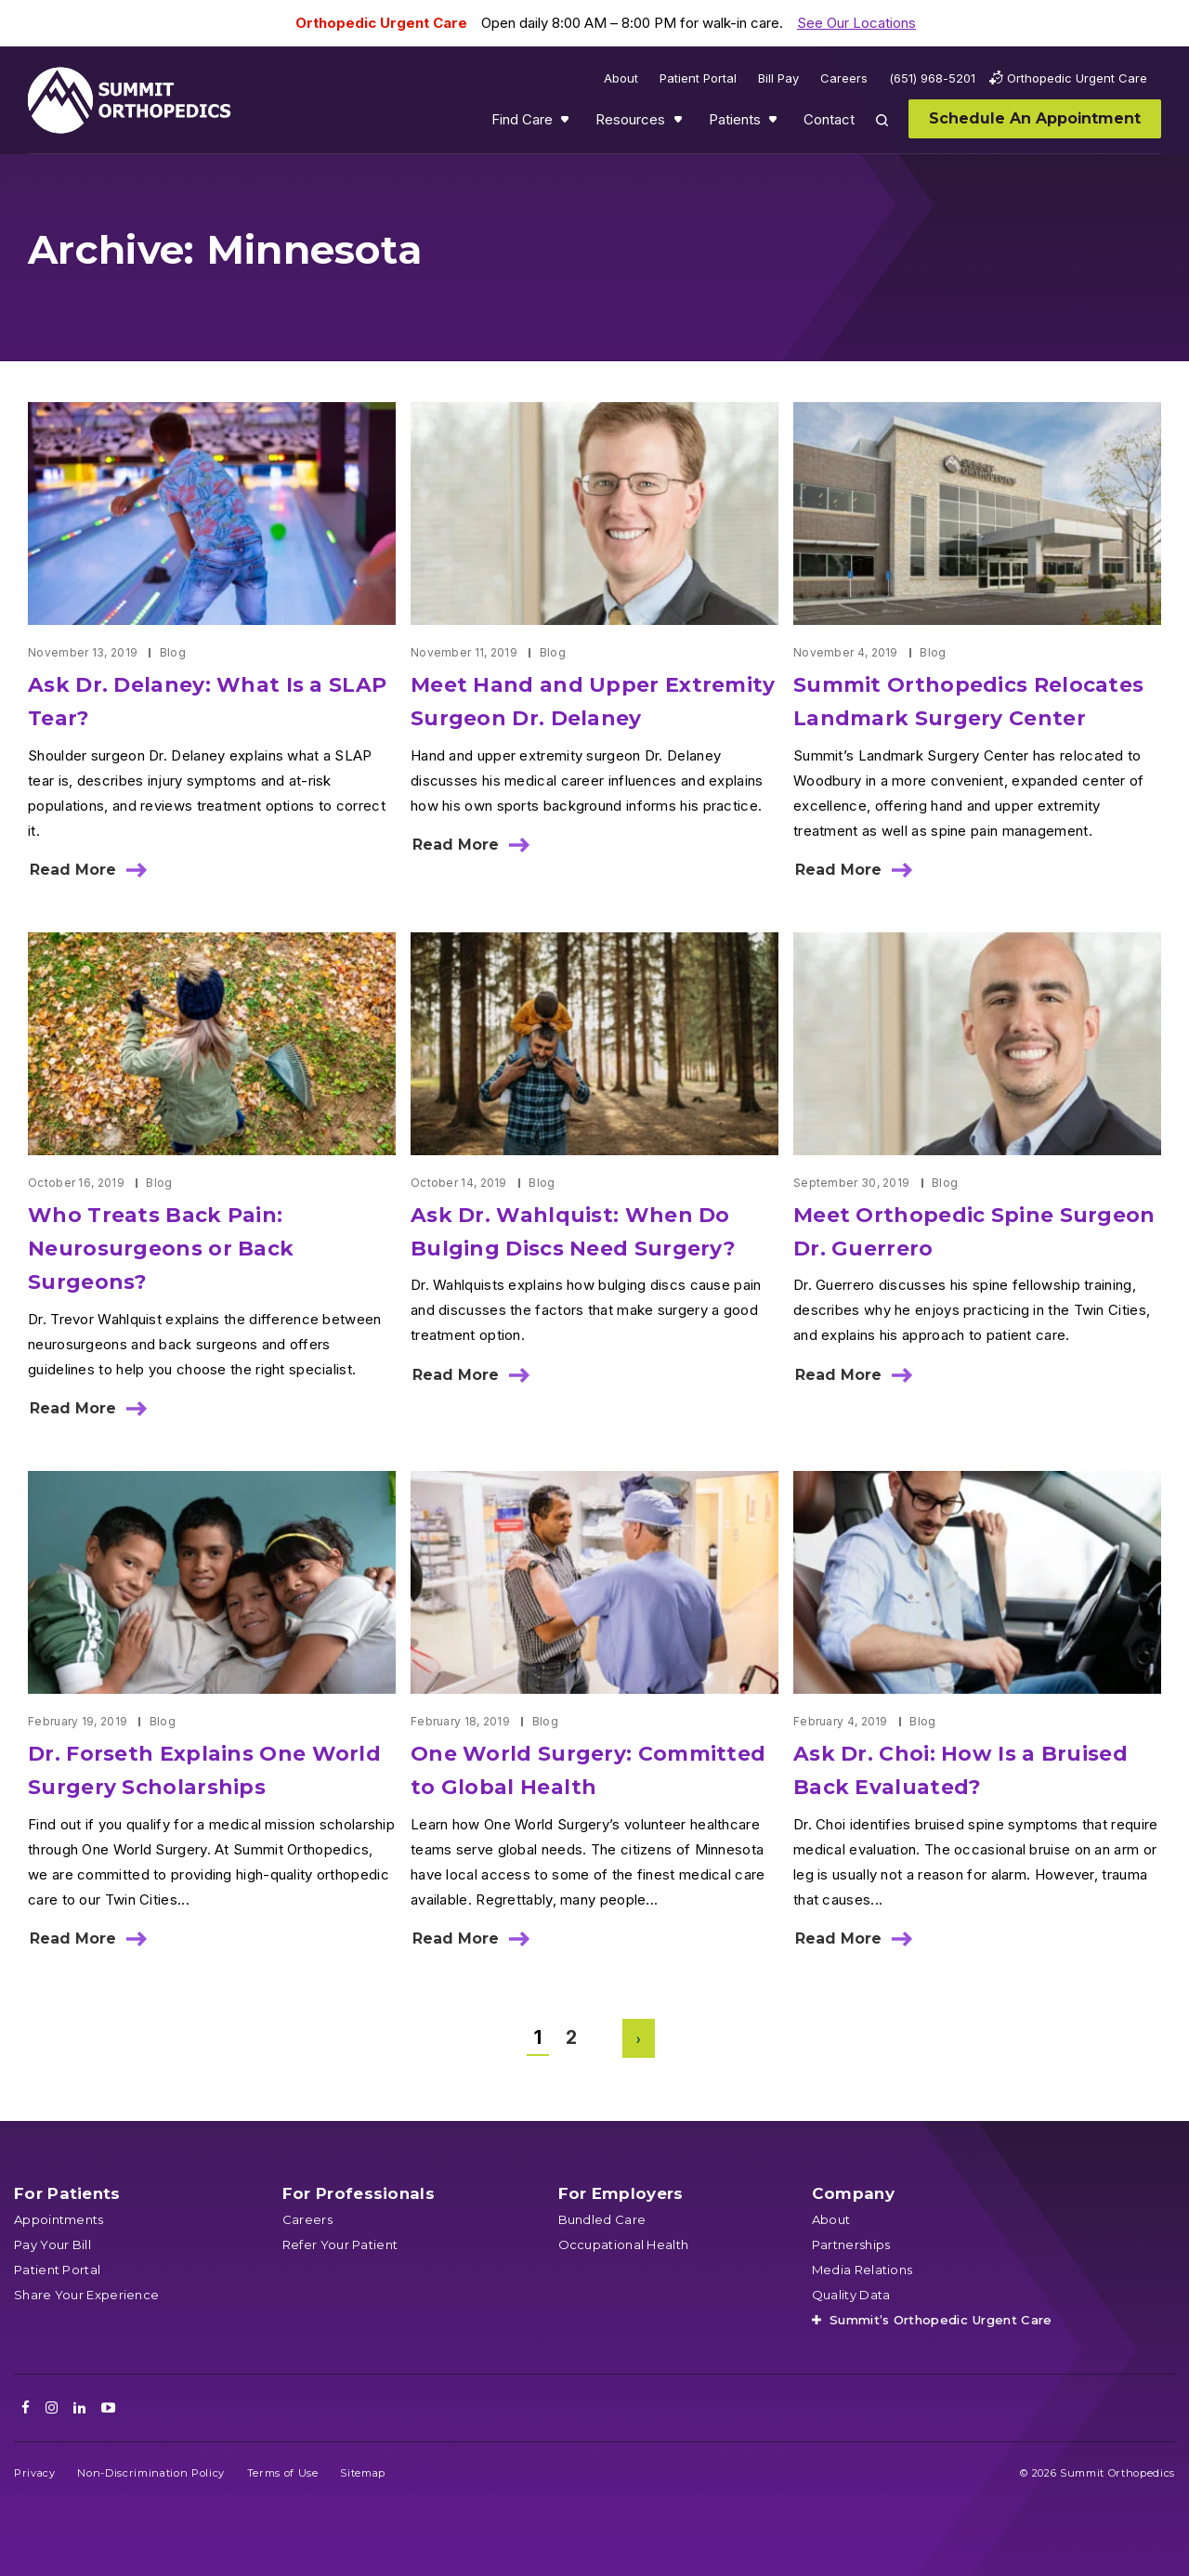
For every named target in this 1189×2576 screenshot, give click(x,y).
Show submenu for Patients (775, 123)
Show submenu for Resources (680, 123)
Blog (173, 652)
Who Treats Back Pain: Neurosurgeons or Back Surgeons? (161, 1249)
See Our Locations (856, 23)
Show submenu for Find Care (566, 123)
